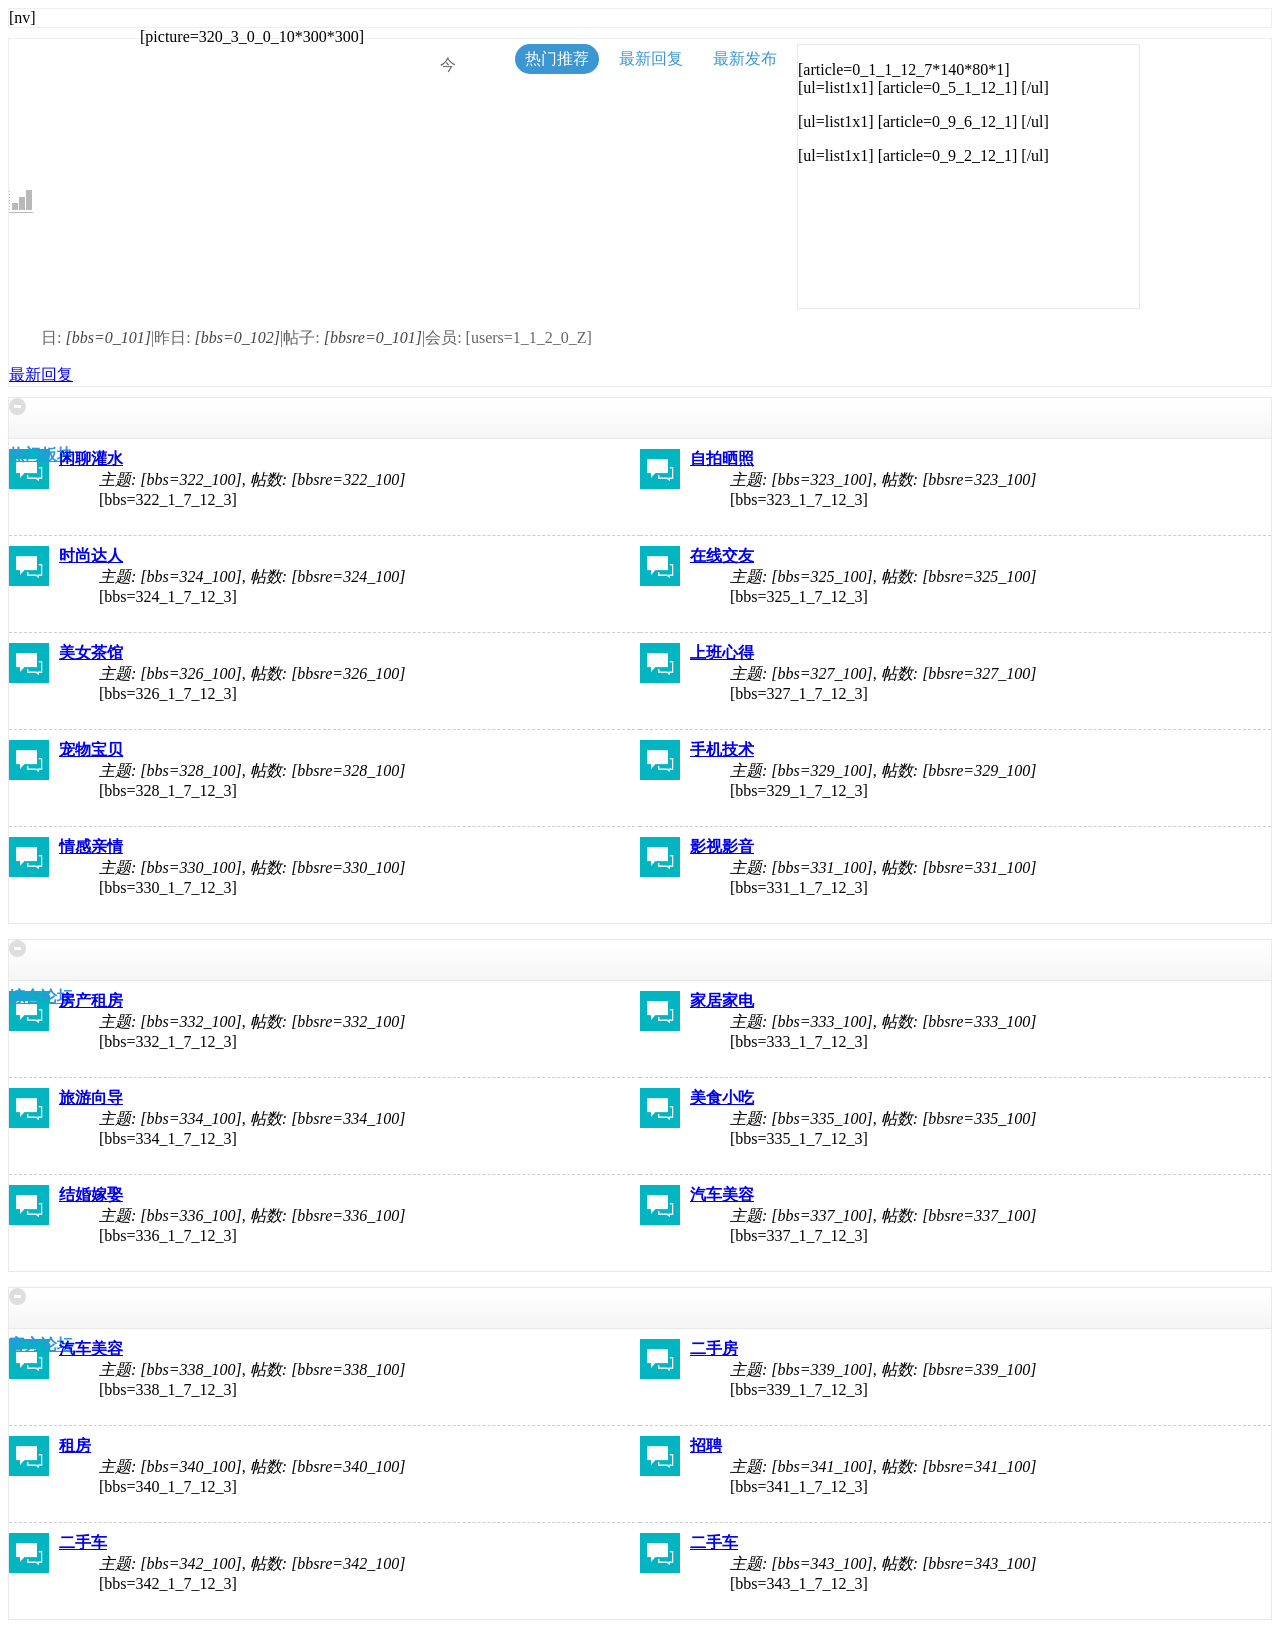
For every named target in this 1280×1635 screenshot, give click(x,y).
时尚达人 (91, 555)
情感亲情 (91, 846)
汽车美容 (722, 1194)
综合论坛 (41, 996)
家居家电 (722, 1000)
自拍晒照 (722, 458)
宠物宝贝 (91, 749)
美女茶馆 (91, 652)
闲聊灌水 (91, 458)
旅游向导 (91, 1097)
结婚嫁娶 (91, 1194)
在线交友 (722, 555)
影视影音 (722, 846)
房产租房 (91, 1000)
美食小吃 (722, 1097)
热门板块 (41, 454)
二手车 (83, 1542)
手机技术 (722, 749)
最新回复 (41, 374)
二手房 (714, 1348)
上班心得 (722, 652)
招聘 (706, 1445)
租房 (75, 1445)
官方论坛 (41, 1344)
